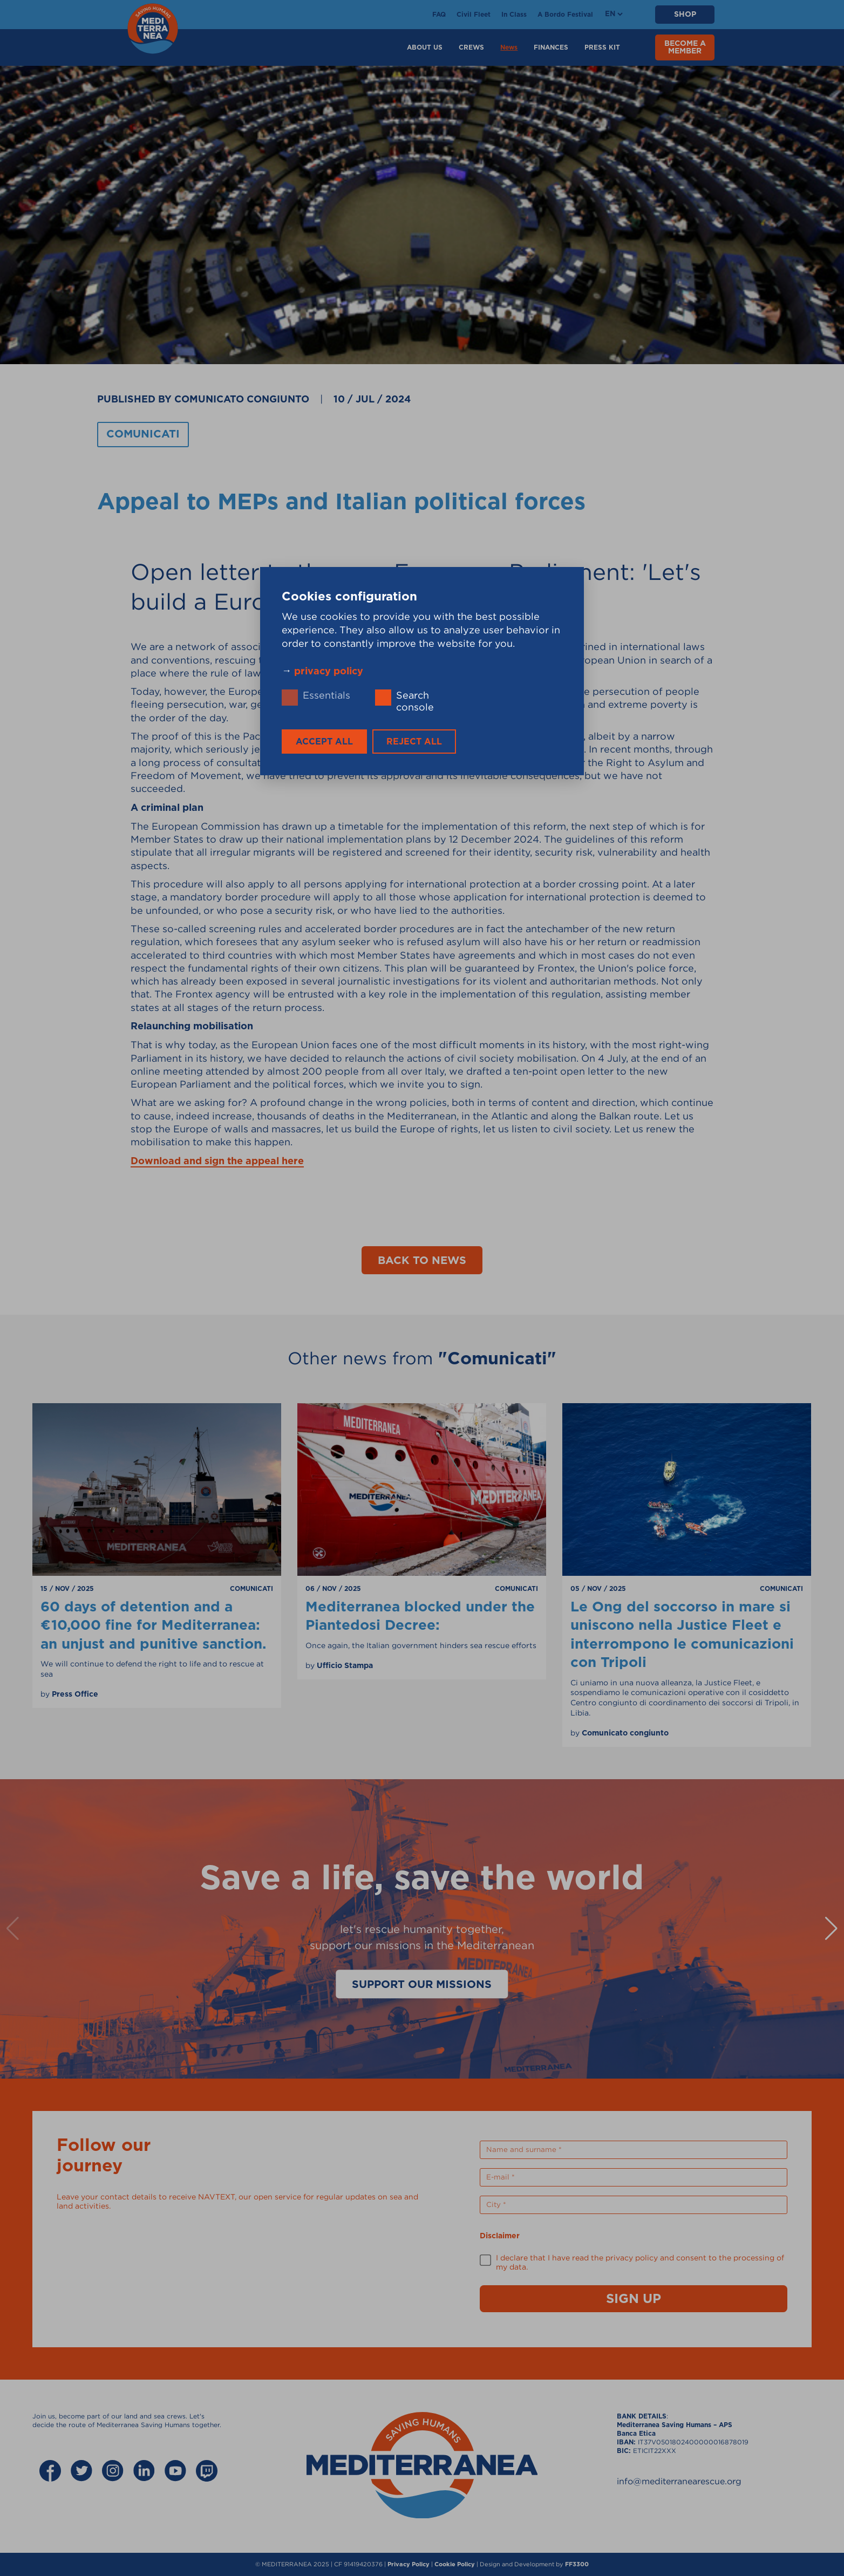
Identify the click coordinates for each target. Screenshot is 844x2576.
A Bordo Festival (565, 14)
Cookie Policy (454, 2564)
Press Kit (602, 47)
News (509, 47)
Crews (471, 47)
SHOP (685, 14)
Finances (551, 47)
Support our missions (422, 1984)
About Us (425, 47)
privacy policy (328, 671)
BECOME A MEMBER (685, 47)
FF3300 (577, 2564)
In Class (514, 14)
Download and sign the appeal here (217, 1161)
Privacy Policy (408, 2564)
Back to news (422, 1260)
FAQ (439, 14)
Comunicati (143, 434)
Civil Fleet (474, 14)
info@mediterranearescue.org (679, 2481)
